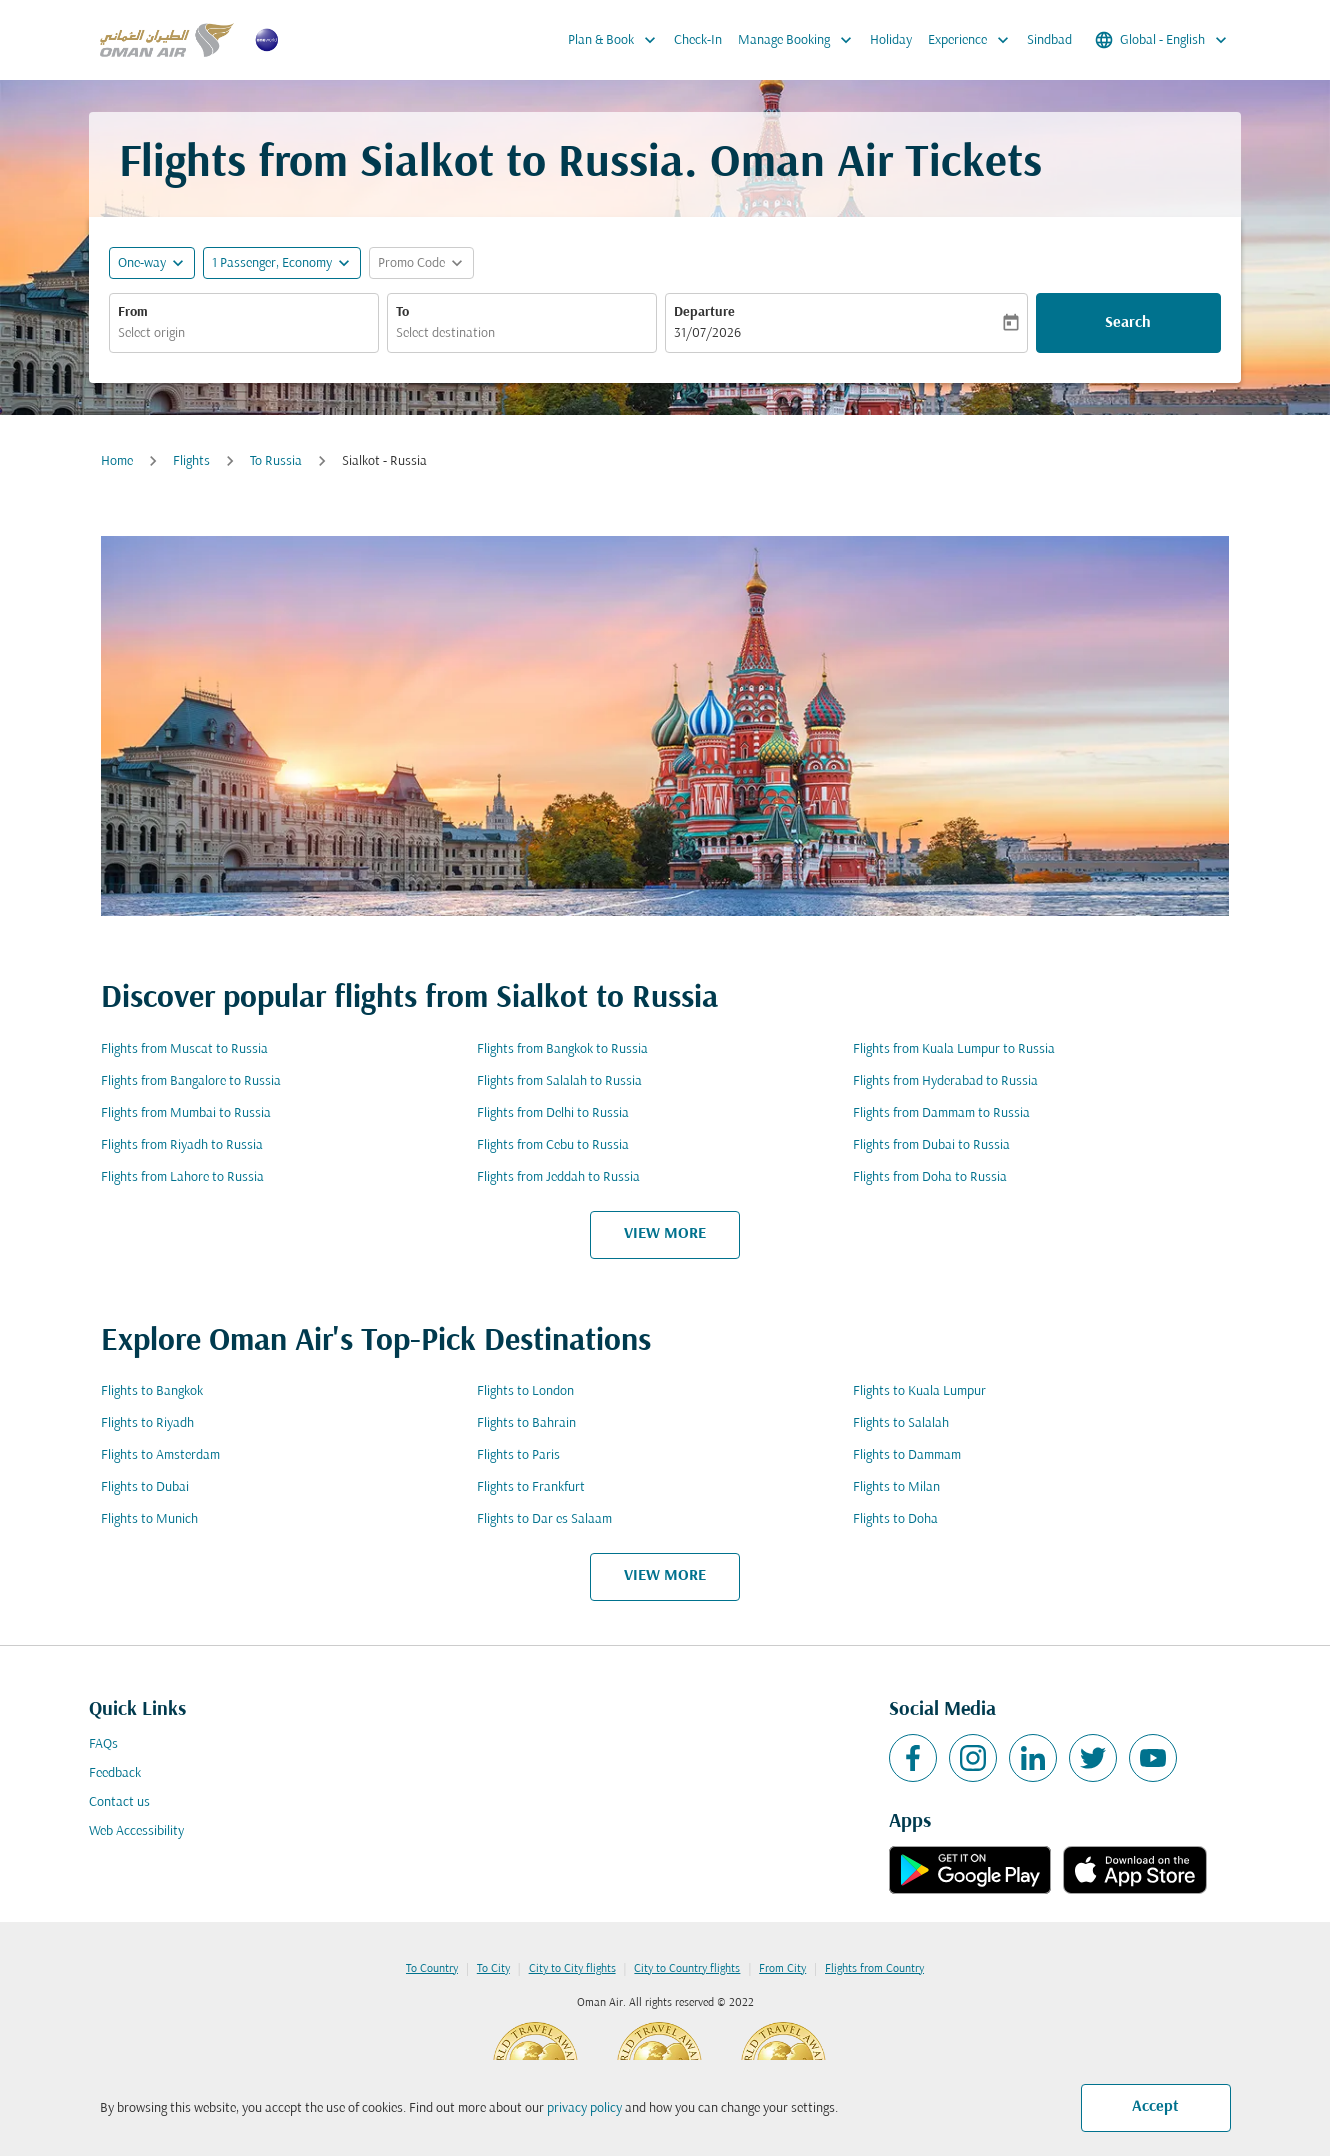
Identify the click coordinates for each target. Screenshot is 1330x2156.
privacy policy (584, 2108)
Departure (704, 312)
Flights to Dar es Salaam (544, 1519)
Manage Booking (800, 40)
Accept (1155, 2107)
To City (493, 1969)
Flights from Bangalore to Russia (191, 1081)
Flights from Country (874, 1969)
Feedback (115, 1773)
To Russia (276, 461)
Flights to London (525, 1391)
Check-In (698, 40)
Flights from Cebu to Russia (553, 1145)
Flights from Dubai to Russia (931, 1145)
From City (782, 1969)
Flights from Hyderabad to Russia (945, 1081)
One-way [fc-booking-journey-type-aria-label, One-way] (142, 263)
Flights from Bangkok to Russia (562, 1049)
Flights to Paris (518, 1455)
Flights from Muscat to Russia (184, 1049)
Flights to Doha (895, 1519)
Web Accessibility (136, 1831)
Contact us (119, 1802)
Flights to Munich (149, 1519)
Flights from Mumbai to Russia (186, 1113)
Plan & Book (617, 40)
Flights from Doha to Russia (930, 1177)
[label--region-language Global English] (1162, 40)
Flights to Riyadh (147, 1423)
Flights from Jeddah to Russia (558, 1177)
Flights (191, 461)
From (133, 312)
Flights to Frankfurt (531, 1487)
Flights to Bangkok (152, 1391)
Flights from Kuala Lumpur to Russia (954, 1049)
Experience (973, 40)
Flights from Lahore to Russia (182, 1177)
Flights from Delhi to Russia (553, 1113)
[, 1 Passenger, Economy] (272, 263)
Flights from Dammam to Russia (941, 1113)
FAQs (103, 1744)
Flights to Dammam (907, 1455)
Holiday (891, 40)
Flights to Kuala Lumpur (919, 1391)
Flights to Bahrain (526, 1423)
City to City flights (572, 1969)
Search (1128, 323)
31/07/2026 (707, 333)
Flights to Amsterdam (160, 1455)
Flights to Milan (896, 1487)
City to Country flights (687, 1969)
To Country (432, 1969)
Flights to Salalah (901, 1423)
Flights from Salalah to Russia (559, 1081)
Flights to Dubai (145, 1487)
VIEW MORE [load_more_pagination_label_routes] (665, 1234)
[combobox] (244, 333)
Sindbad (1049, 40)
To (402, 312)
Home (117, 461)
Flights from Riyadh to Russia (182, 1145)
